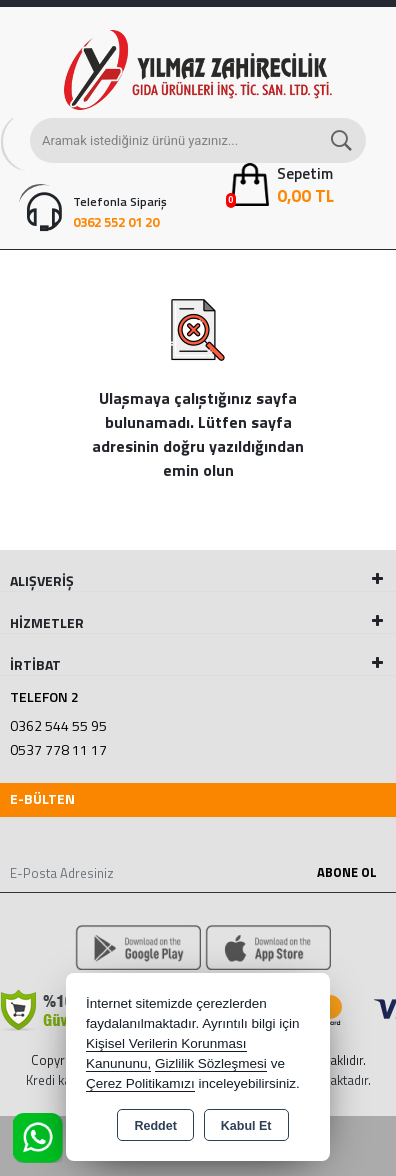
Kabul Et (246, 1126)
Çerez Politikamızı (140, 1083)
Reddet (155, 1126)
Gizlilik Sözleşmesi (211, 1063)
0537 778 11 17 (58, 749)
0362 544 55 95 (58, 725)
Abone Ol (347, 872)
